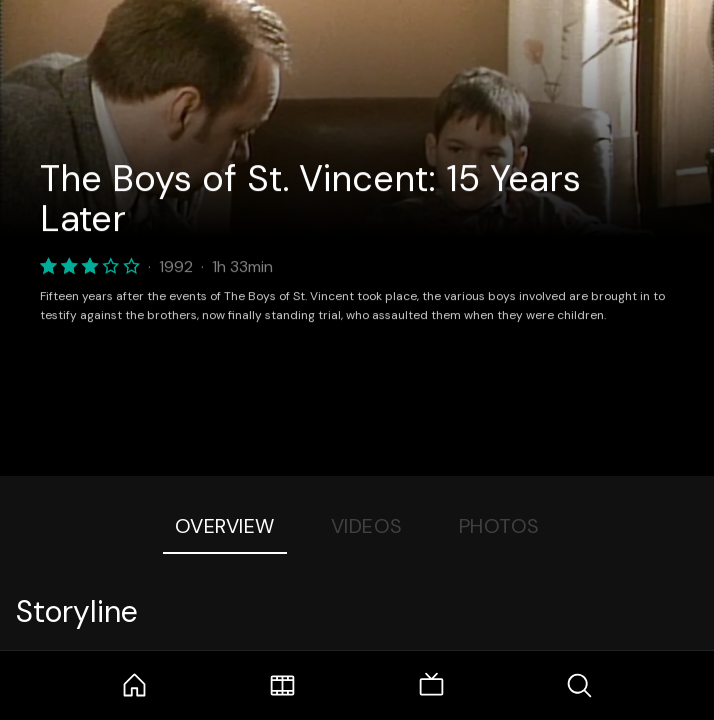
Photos (499, 526)
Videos (367, 526)
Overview (225, 526)
